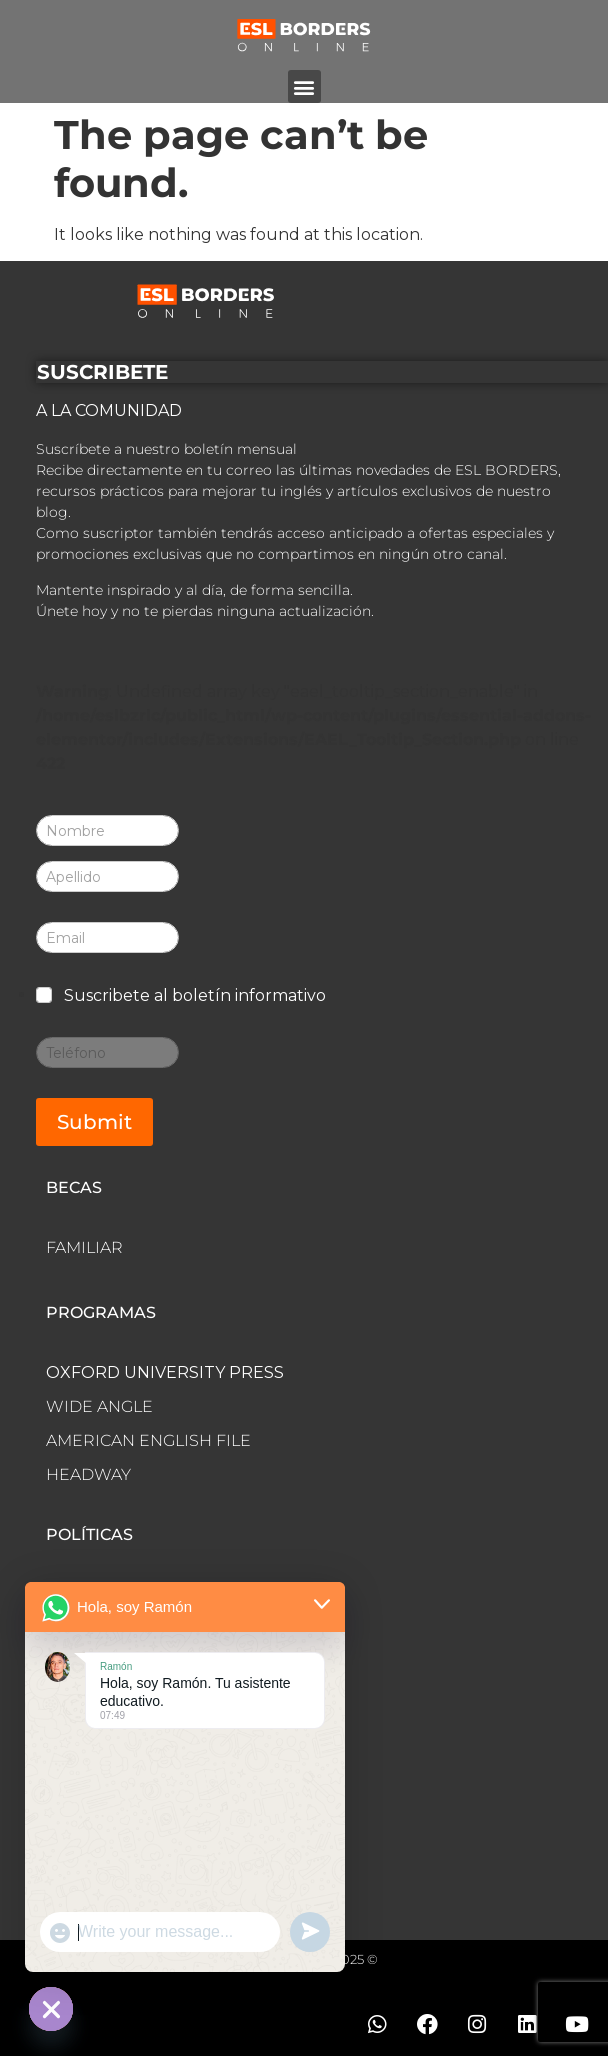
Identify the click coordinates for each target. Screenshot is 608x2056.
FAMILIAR (84, 1247)
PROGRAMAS (101, 1312)
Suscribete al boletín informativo (195, 995)
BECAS (74, 1187)
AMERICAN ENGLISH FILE (148, 1440)
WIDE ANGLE (99, 1406)
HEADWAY (88, 1474)
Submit (94, 1122)
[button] (304, 86)
